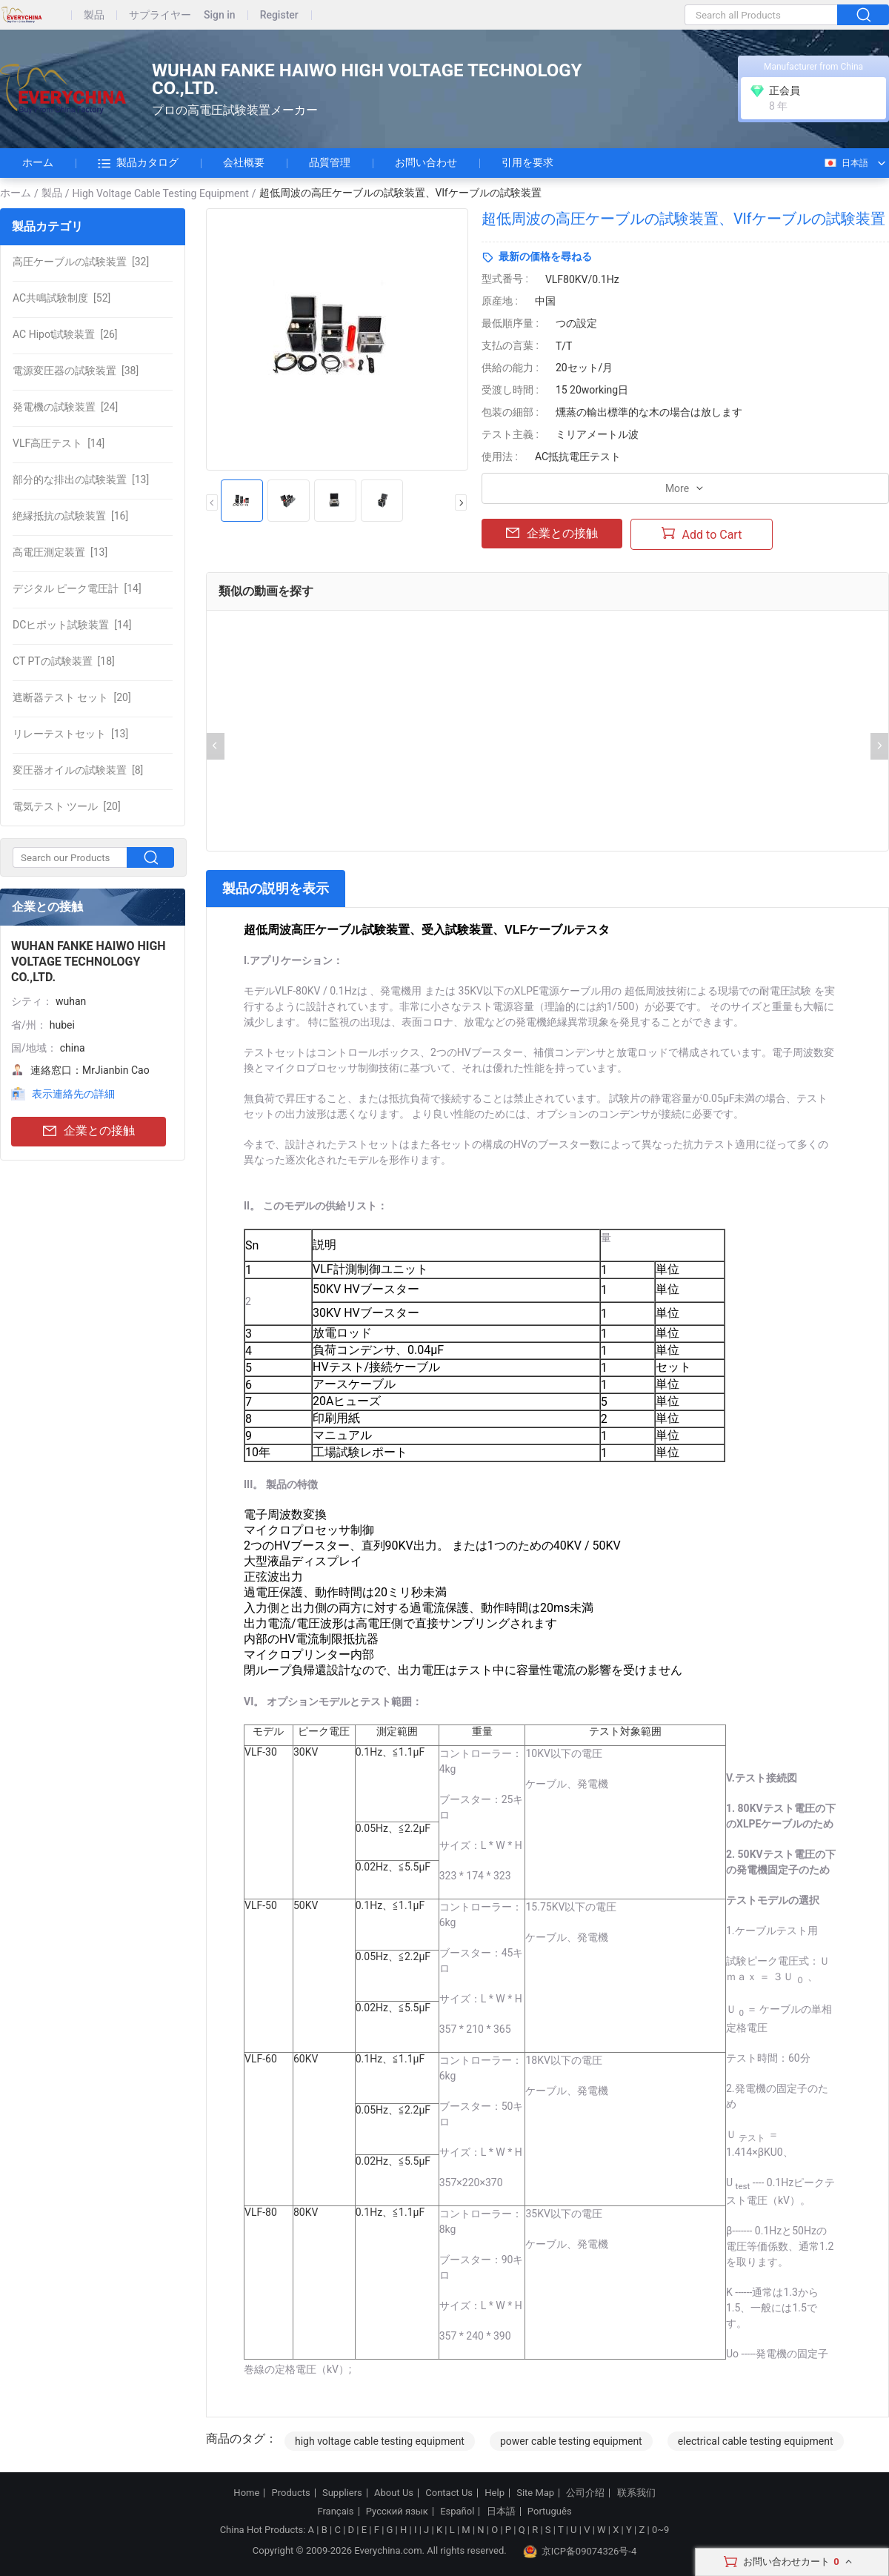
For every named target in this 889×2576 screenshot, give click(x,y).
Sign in (220, 15)
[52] (61, 298)
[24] (65, 407)
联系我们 (636, 2493)
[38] (76, 370)
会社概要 (243, 162)
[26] (65, 334)
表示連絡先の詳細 (73, 1094)
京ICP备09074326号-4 (580, 2551)
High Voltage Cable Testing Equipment (161, 193)
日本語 (845, 163)
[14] (58, 443)
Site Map (535, 2493)
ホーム (37, 162)
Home (246, 2493)
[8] (78, 770)
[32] (81, 262)
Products (291, 2493)
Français (335, 2511)
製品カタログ (138, 163)
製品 (94, 15)
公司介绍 (585, 2493)
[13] (81, 479)
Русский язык (397, 2511)
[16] (70, 516)
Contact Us (449, 2493)
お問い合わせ (426, 162)
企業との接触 (89, 1131)
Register (279, 15)
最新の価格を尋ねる (545, 256)
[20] (72, 697)
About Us (393, 2493)
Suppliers (342, 2493)
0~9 (660, 2529)
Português (549, 2511)
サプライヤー (160, 15)
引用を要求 (527, 162)
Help (495, 2493)
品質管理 (329, 162)
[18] (64, 661)
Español (457, 2511)
